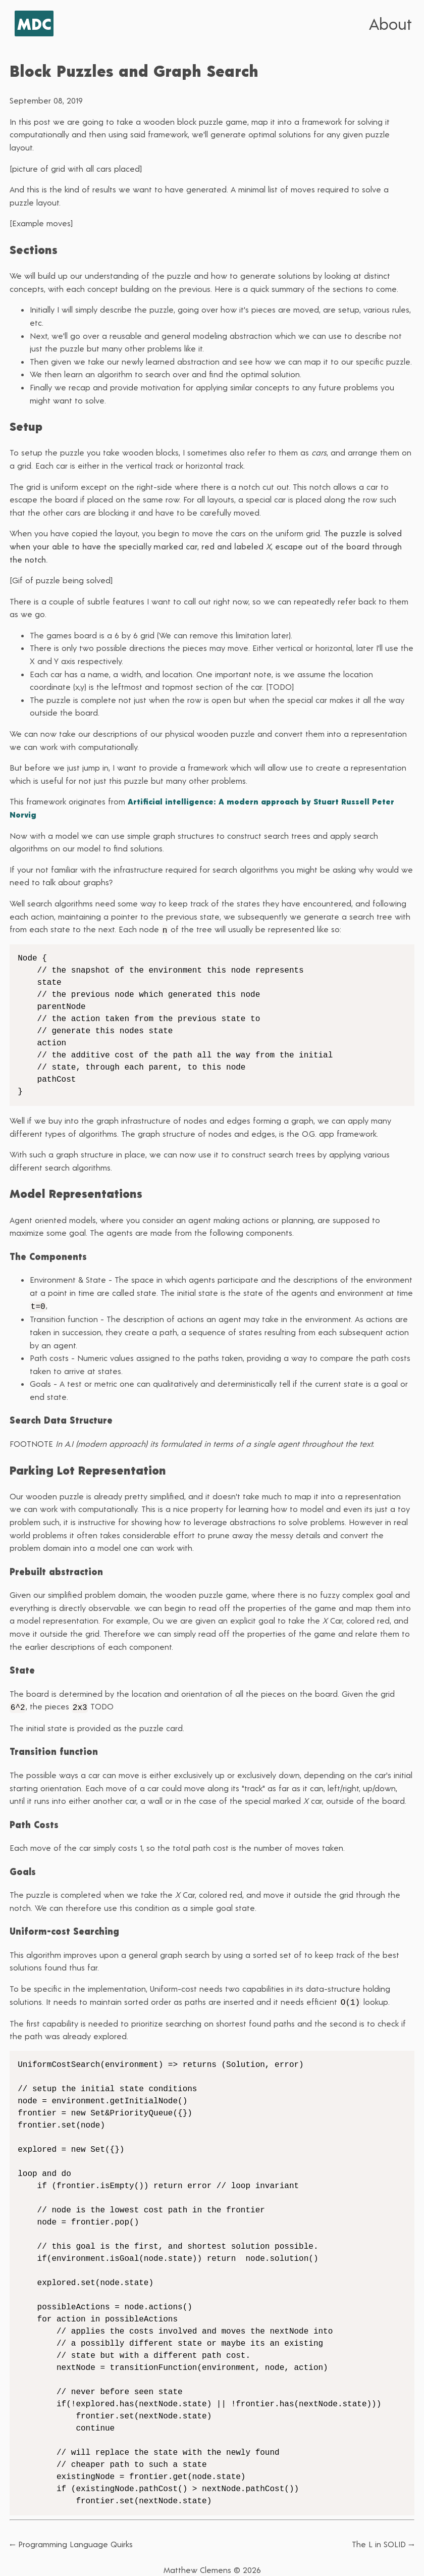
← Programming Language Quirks (71, 2541)
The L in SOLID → (383, 2541)
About (390, 23)
